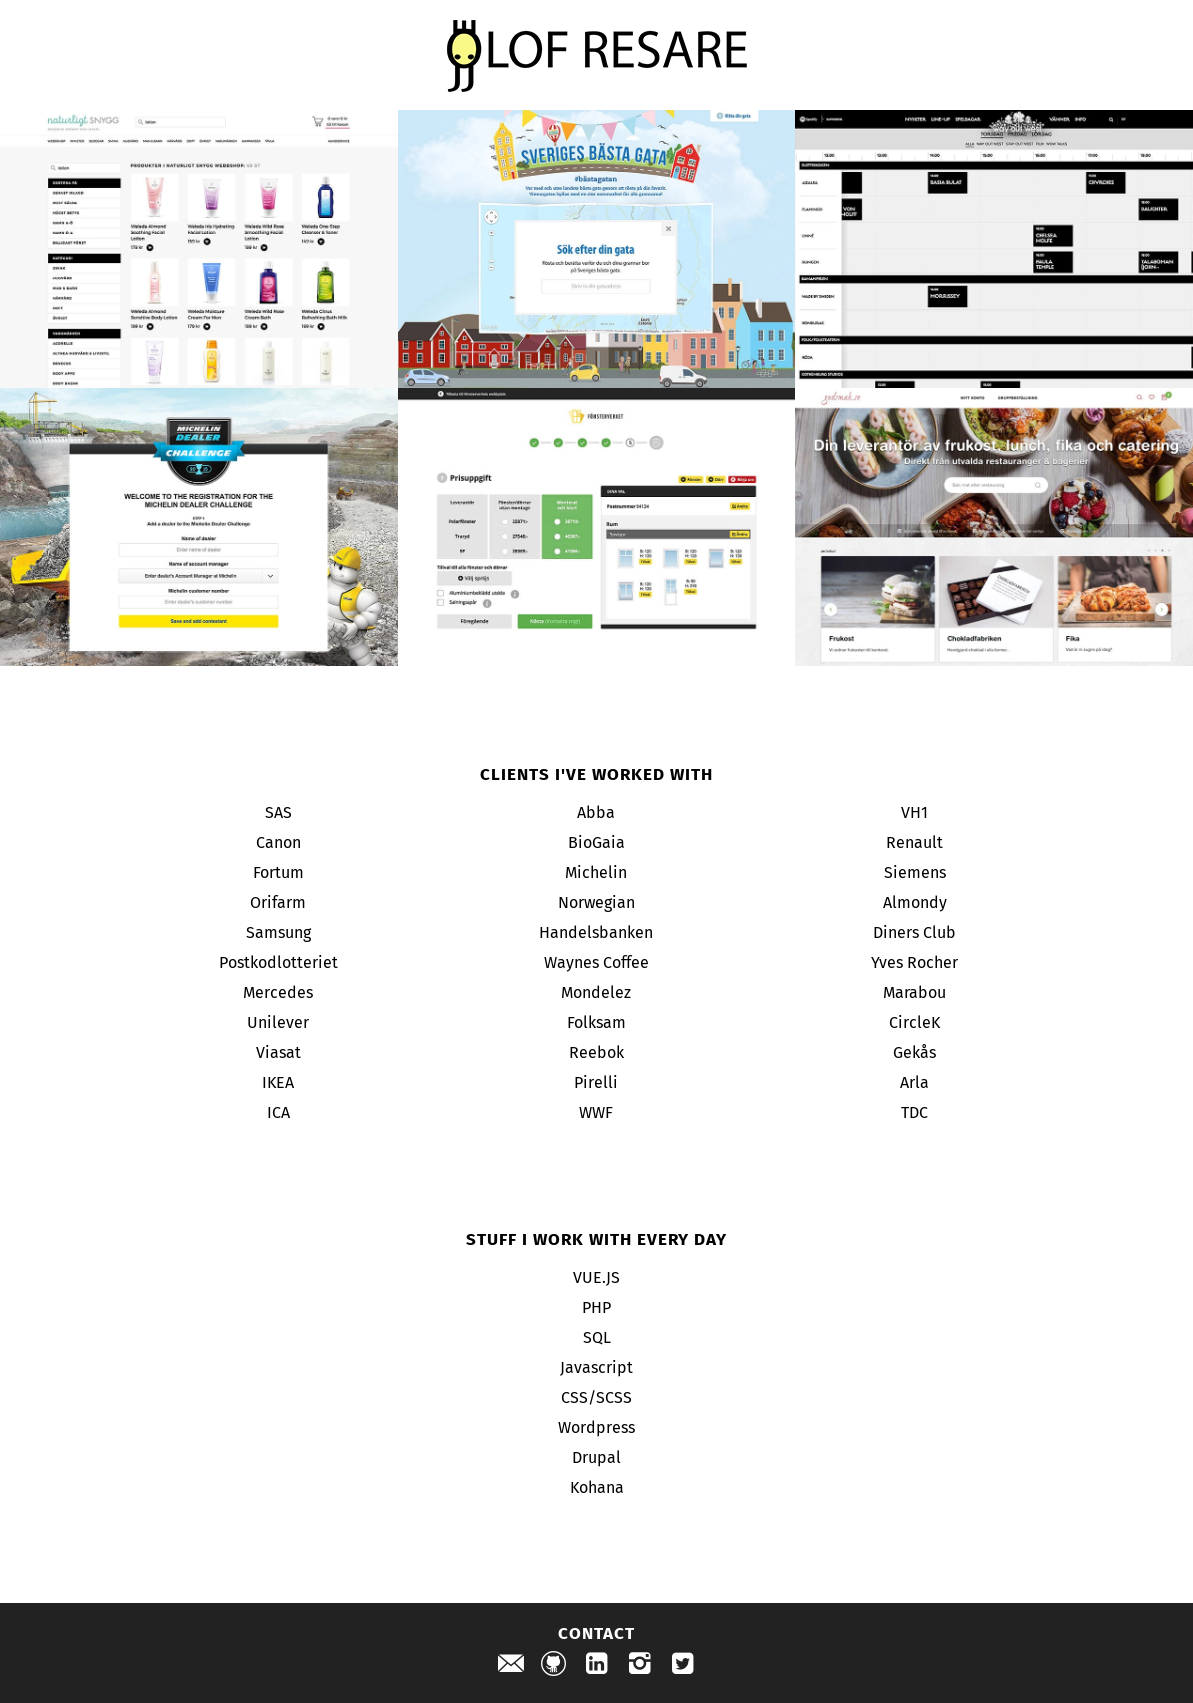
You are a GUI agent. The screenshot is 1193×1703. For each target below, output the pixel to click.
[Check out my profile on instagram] (640, 1666)
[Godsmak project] (994, 527)
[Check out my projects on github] (554, 1666)
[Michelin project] (199, 527)
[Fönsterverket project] (597, 527)
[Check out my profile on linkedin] (597, 1666)
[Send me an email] (511, 1666)
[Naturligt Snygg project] (199, 249)
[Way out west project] (994, 249)
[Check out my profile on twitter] (683, 1666)
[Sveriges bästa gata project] (597, 249)
